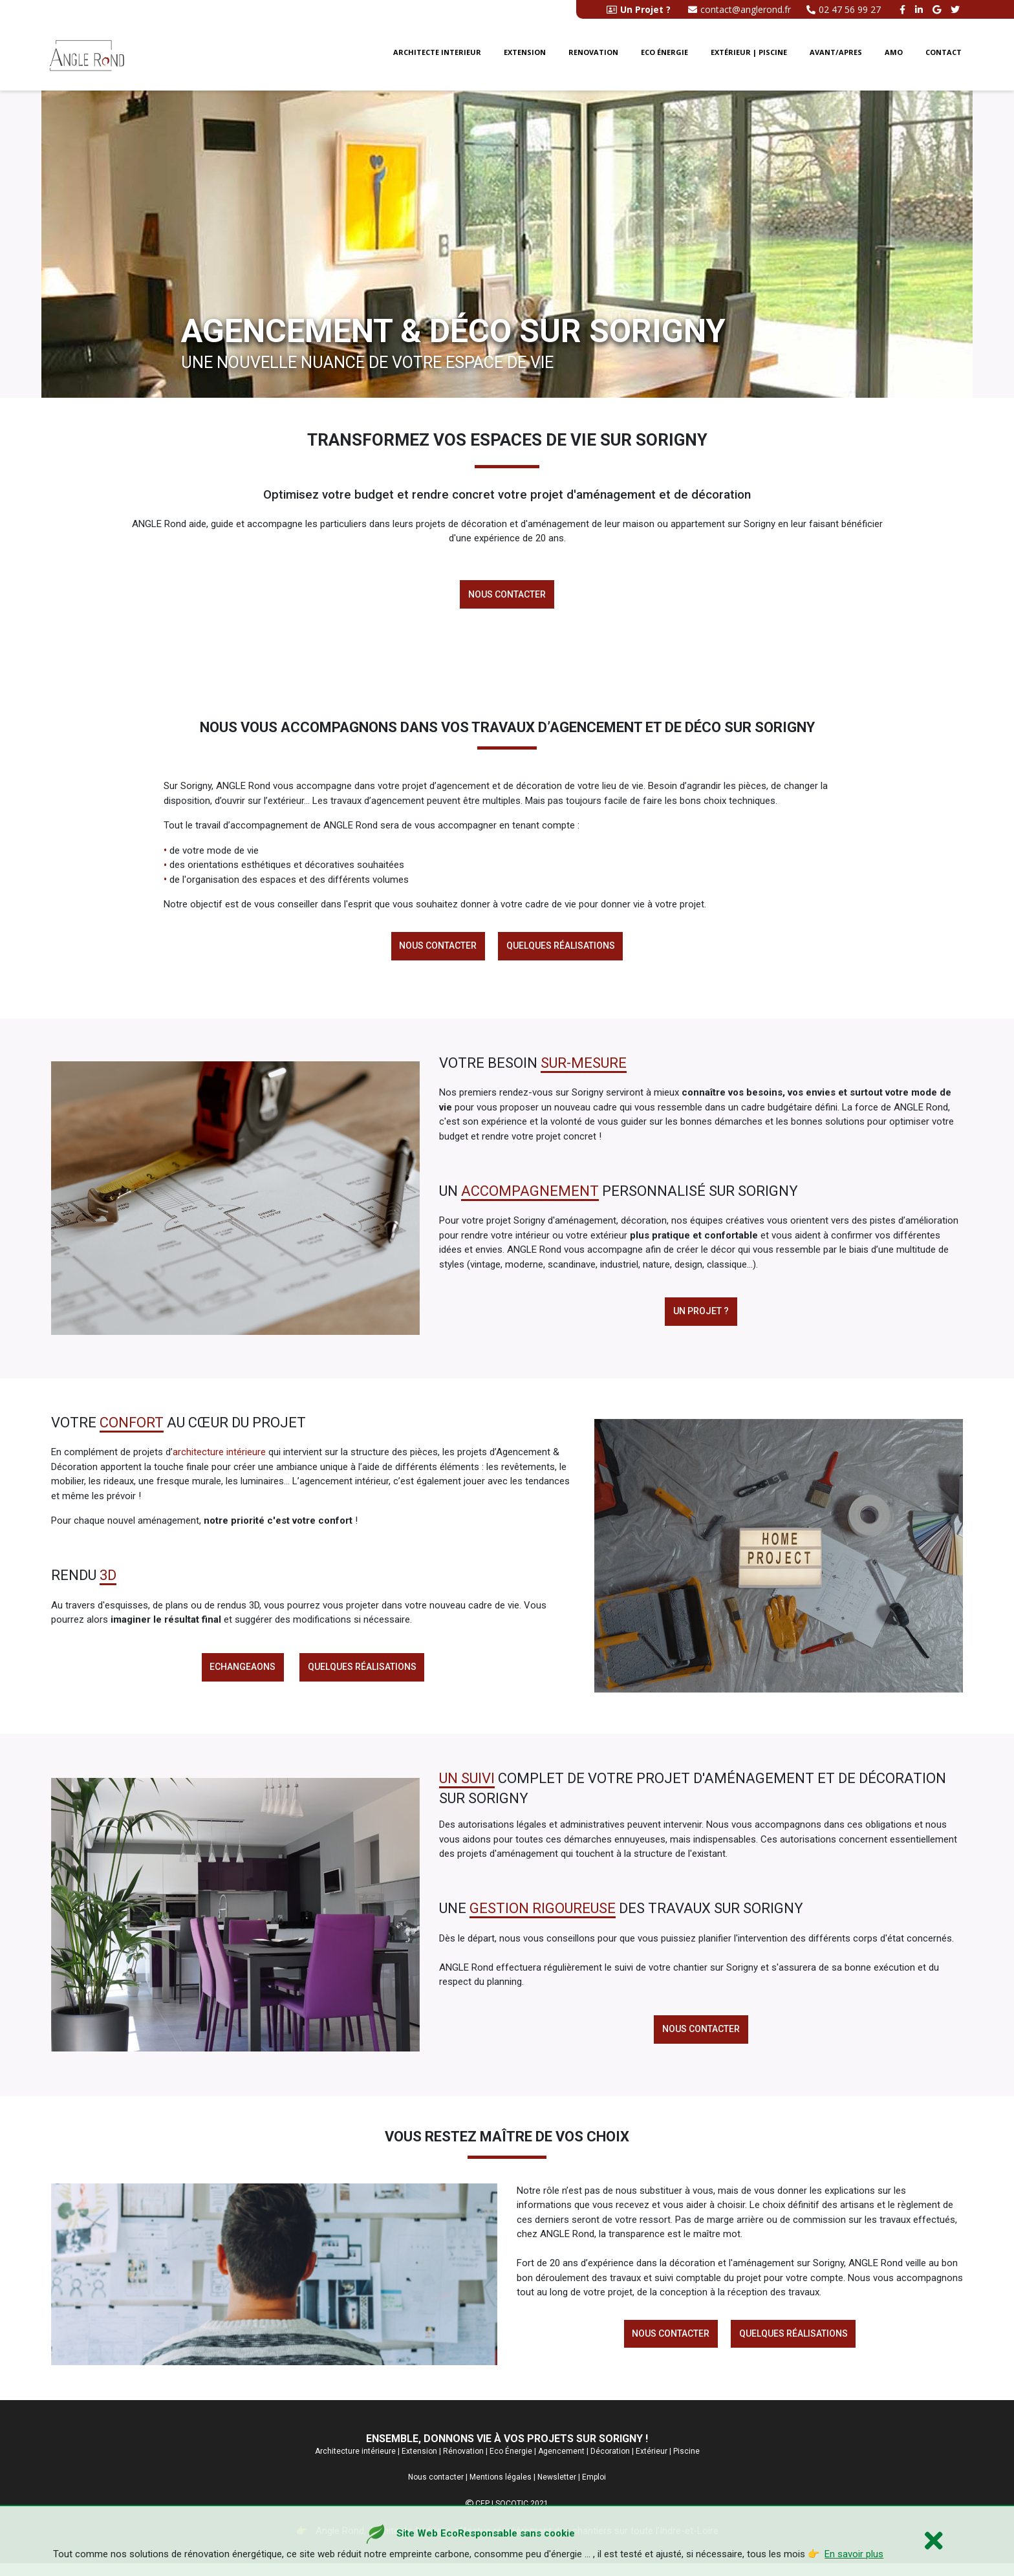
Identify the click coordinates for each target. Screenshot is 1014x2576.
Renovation (593, 57)
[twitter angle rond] (956, 9)
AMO (894, 57)
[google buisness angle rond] (938, 9)
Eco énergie (664, 57)
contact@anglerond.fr (739, 9)
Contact (943, 57)
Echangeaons (241, 1674)
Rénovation (463, 2463)
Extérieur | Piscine (749, 57)
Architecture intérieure (355, 2463)
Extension (525, 57)
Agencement (561, 2463)
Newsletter (556, 2490)
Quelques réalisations (562, 949)
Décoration (610, 2463)
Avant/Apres (836, 57)
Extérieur (651, 2463)
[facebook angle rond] (904, 9)
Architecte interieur (437, 57)
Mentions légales (500, 2490)
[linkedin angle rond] (920, 9)
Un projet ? (701, 1317)
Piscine (686, 2463)
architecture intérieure (219, 1458)
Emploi (594, 2490)
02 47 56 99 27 (843, 9)
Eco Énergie (511, 2463)
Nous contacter (507, 595)
